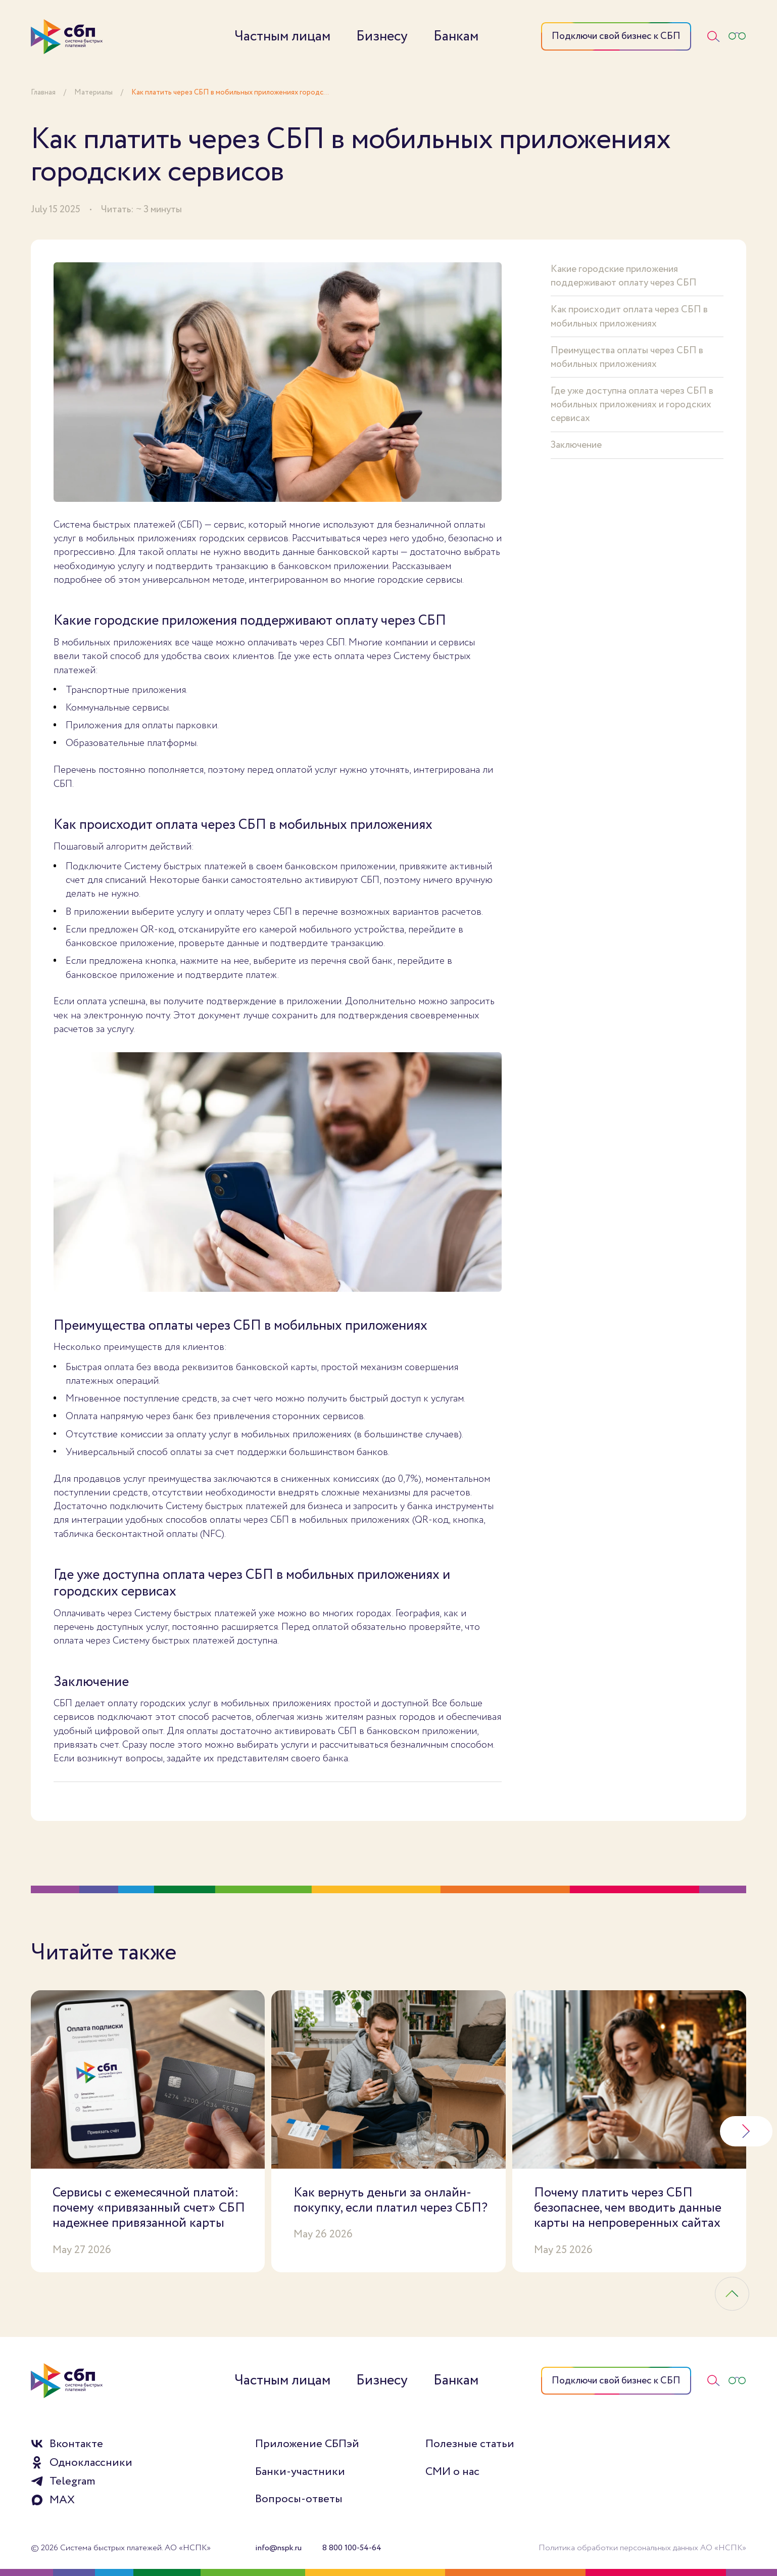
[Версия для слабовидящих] (737, 36)
